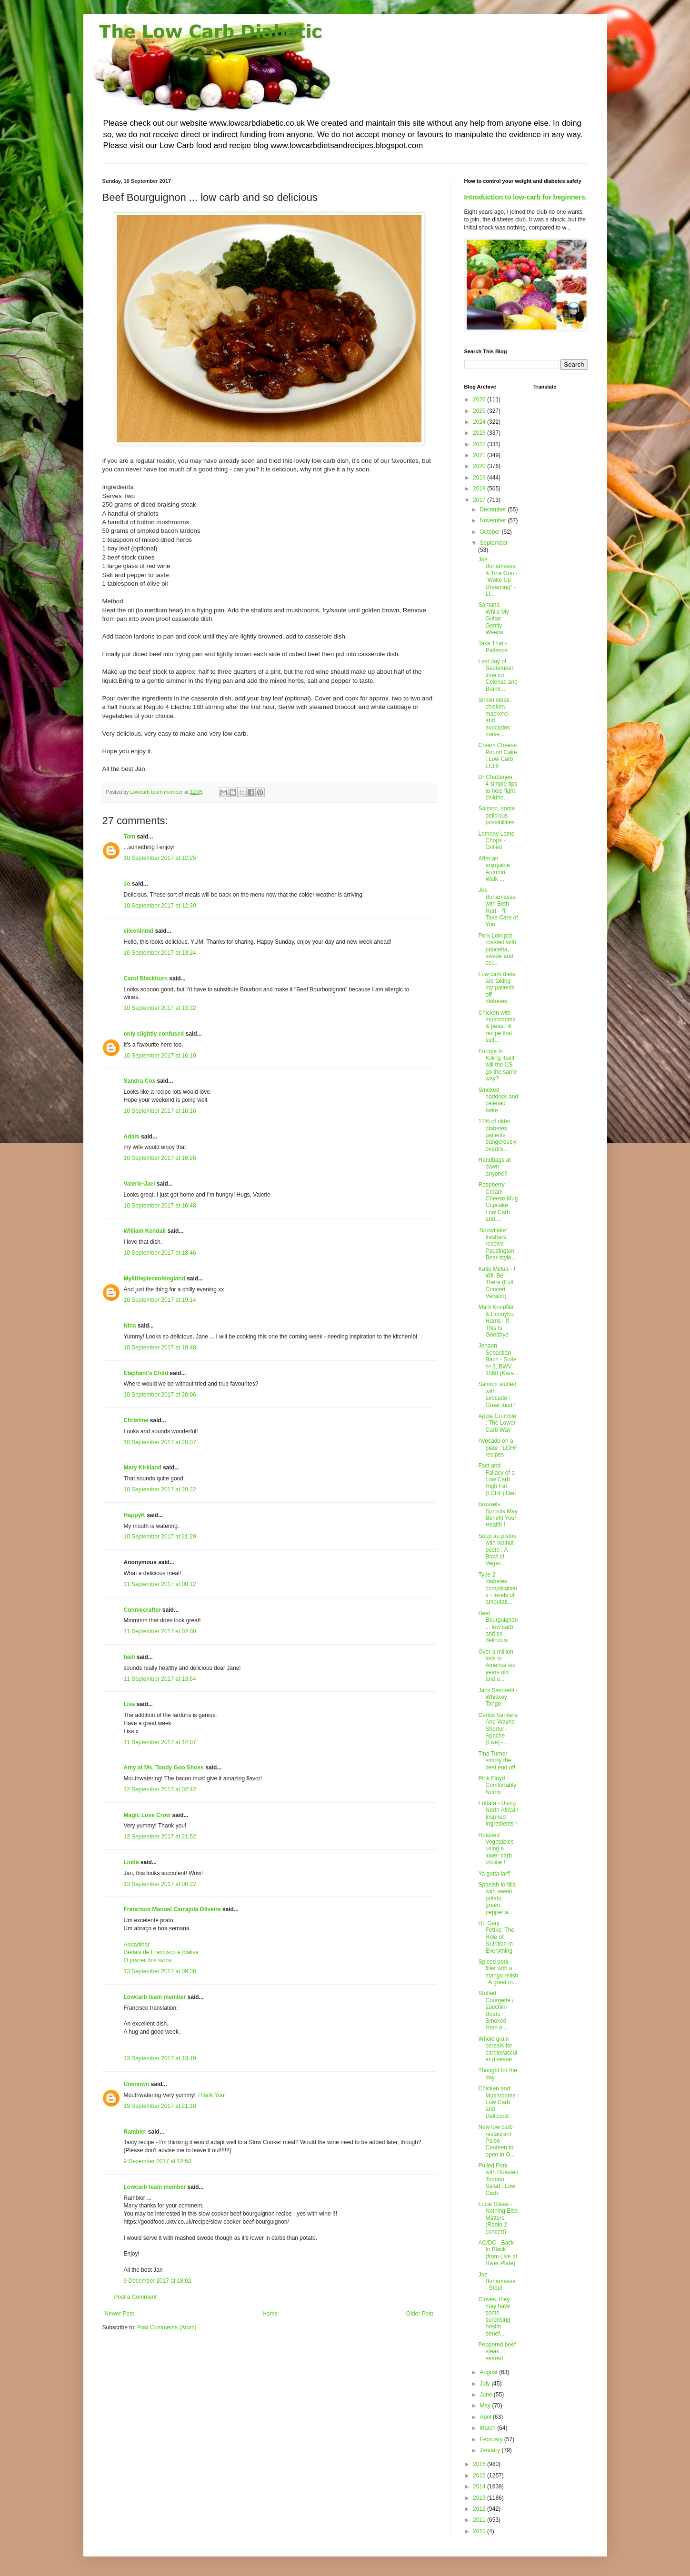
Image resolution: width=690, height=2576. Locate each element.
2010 (480, 2531)
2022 (480, 444)
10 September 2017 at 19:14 (160, 1300)
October (490, 532)
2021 (480, 455)
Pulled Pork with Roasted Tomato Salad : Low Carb (498, 2179)
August (489, 2372)
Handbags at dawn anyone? (494, 1167)
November (494, 520)
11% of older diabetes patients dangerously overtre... (497, 1135)
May (486, 2405)
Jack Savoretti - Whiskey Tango (498, 1697)
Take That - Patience (493, 646)
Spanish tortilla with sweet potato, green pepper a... (497, 1898)
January (490, 2450)
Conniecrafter (142, 1610)
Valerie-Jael (139, 1183)
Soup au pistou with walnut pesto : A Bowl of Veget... (497, 1550)
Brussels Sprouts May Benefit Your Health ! (497, 1514)
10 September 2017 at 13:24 (160, 952)
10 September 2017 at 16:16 (160, 1111)
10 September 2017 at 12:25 (160, 858)
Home (270, 2313)
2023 (480, 432)
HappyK (134, 1515)
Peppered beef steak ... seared (497, 2351)
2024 (480, 422)
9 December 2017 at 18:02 (157, 2280)
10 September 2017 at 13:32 (160, 1008)
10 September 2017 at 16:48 (160, 1205)
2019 (480, 477)
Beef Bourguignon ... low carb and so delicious (498, 1627)
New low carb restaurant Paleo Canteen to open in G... (496, 2141)
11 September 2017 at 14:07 (160, 1742)
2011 (480, 2519)
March (488, 2428)
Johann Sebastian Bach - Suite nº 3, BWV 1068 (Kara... (498, 1359)
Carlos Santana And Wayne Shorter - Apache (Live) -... (498, 1729)
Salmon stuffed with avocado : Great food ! (497, 1394)
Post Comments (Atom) (167, 2327)
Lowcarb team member (155, 1997)
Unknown (137, 2084)
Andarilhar (137, 1944)
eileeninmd (139, 931)
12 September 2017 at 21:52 (160, 1836)
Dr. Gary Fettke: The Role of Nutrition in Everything (496, 1937)
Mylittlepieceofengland (154, 1278)
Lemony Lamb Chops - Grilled (496, 840)
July (485, 2383)
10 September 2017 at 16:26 (160, 1158)
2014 (480, 2486)
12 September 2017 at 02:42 (160, 1789)
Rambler (135, 2131)
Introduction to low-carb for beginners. (525, 197)
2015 (480, 2475)
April (486, 2417)
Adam (132, 1136)
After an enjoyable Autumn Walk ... (494, 868)
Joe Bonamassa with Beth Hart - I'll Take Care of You (498, 907)
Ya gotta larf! (494, 1873)
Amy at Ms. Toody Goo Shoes (164, 1767)
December (494, 509)
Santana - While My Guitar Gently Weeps (493, 618)
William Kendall (145, 1231)
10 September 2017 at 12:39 (160, 905)
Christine (136, 1420)
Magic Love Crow (147, 1815)
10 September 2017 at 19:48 (160, 1347)
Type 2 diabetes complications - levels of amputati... (497, 1588)
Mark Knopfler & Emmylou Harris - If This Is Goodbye (496, 1321)
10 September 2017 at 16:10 (160, 1055)
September (494, 542)
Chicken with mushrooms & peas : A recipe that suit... (496, 1026)
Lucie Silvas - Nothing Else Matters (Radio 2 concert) (498, 2218)
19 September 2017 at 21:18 (160, 2106)
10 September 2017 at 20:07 (160, 1442)
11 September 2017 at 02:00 (160, 1631)
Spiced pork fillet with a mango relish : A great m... (498, 1972)
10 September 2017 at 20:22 (160, 1489)
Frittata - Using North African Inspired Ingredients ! (498, 1813)
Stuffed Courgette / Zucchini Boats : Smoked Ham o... (495, 2010)
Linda (131, 1862)
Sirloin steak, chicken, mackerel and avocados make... (494, 717)
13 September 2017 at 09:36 (160, 1971)
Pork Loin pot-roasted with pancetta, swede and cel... (497, 949)
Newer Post (119, 2313)
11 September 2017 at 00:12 (160, 1584)
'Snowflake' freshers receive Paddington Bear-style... (497, 1244)
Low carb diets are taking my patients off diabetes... (496, 988)
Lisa (129, 1704)
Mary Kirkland (142, 1467)
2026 (480, 399)
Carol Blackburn (146, 978)
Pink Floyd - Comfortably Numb (497, 1785)
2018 (480, 488)
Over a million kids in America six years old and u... (496, 1665)
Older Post (419, 2313)
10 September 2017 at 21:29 (160, 1536)
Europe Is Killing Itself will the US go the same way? (497, 1065)
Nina (131, 1325)
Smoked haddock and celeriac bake (498, 1100)
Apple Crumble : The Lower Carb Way (497, 1423)
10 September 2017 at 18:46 (160, 1252)
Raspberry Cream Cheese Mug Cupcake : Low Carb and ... (498, 1201)
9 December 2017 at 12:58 (157, 2161)
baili (129, 1657)
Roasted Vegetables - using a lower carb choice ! (497, 1849)
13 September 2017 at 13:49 (160, 2058)
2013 (480, 2498)
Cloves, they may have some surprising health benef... (494, 2316)
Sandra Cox (140, 1081)
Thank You (210, 2095)
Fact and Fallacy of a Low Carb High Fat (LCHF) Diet (497, 1479)
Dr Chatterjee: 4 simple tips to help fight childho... (497, 787)
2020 (480, 466)
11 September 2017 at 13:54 (160, 1679)
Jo (127, 883)
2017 (480, 500)
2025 (480, 411)
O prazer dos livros (148, 1960)
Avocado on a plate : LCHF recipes (497, 1448)
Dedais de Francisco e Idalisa (161, 1952)
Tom (129, 836)
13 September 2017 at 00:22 (160, 1884)
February (492, 2439)
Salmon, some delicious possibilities (496, 815)
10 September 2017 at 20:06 (160, 1394)
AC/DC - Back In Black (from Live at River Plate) (497, 2252)
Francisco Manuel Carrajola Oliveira (172, 1909)
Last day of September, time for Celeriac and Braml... (497, 675)
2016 (480, 2464)
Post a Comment (135, 2297)
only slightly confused (154, 1033)
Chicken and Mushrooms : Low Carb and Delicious (498, 2102)
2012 (480, 2509)
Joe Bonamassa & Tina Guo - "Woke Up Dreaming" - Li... (497, 576)
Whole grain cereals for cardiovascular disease (497, 2049)
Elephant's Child (146, 1373)
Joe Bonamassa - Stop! (496, 2281)
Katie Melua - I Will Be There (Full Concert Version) (496, 1283)
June (486, 2394)
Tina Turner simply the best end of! (496, 1760)
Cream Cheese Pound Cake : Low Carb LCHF (497, 755)
